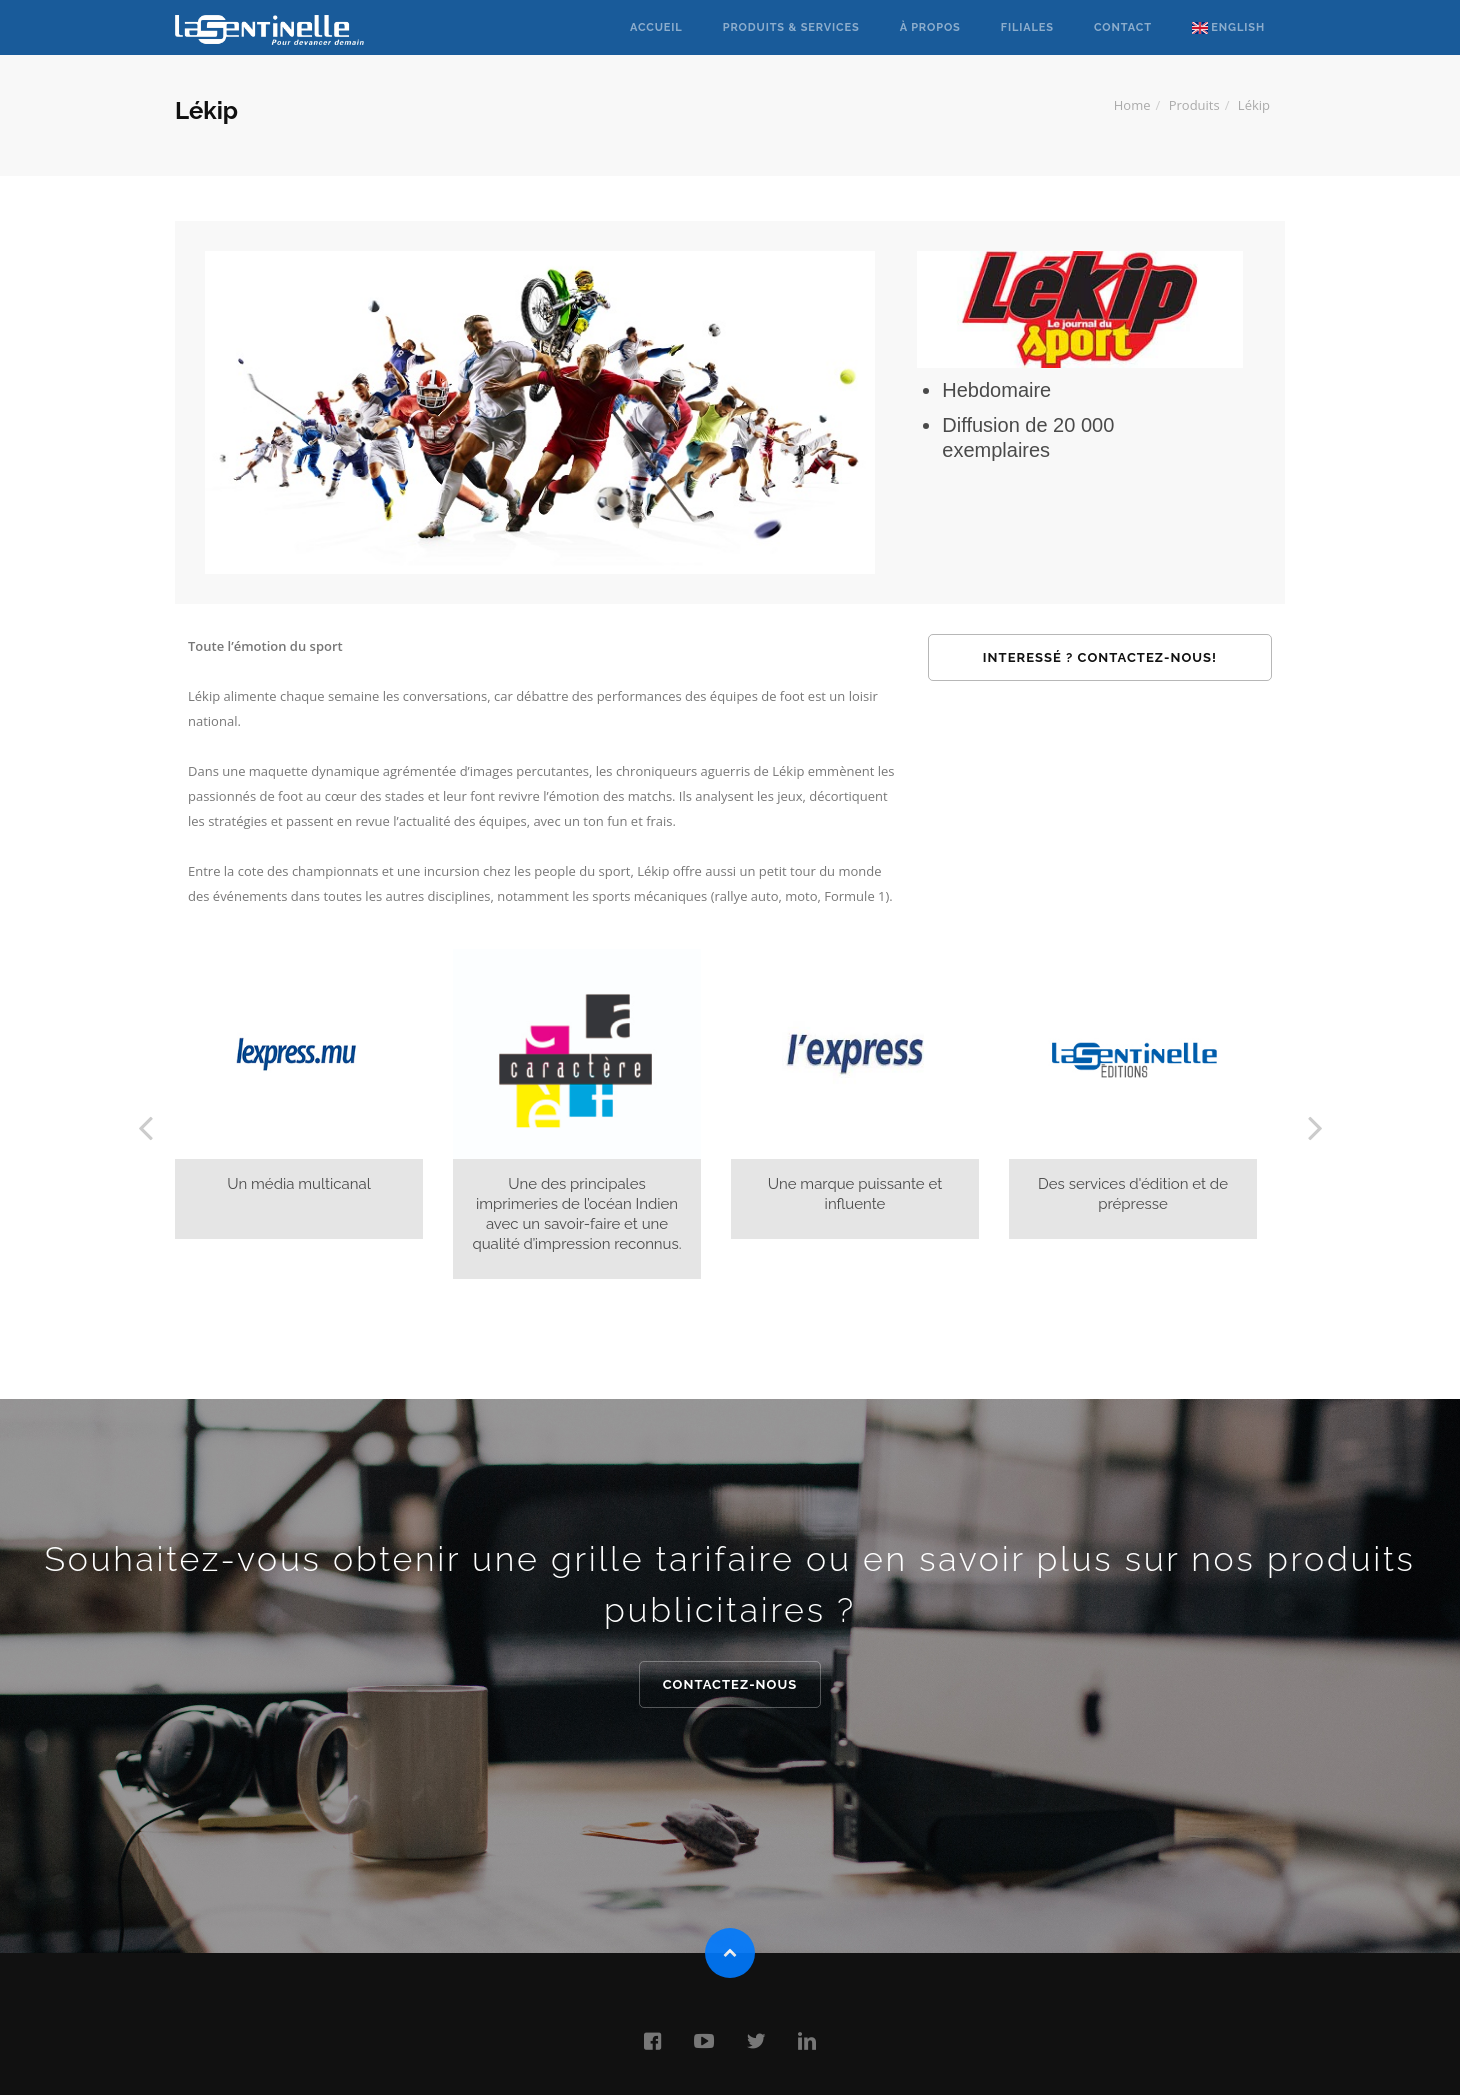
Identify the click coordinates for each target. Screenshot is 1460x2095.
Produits (1194, 105)
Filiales (1027, 27)
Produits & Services (791, 27)
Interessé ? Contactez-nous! (1100, 657)
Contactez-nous (730, 1684)
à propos (930, 27)
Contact (1123, 27)
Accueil (656, 27)
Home (1132, 105)
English (1228, 27)
